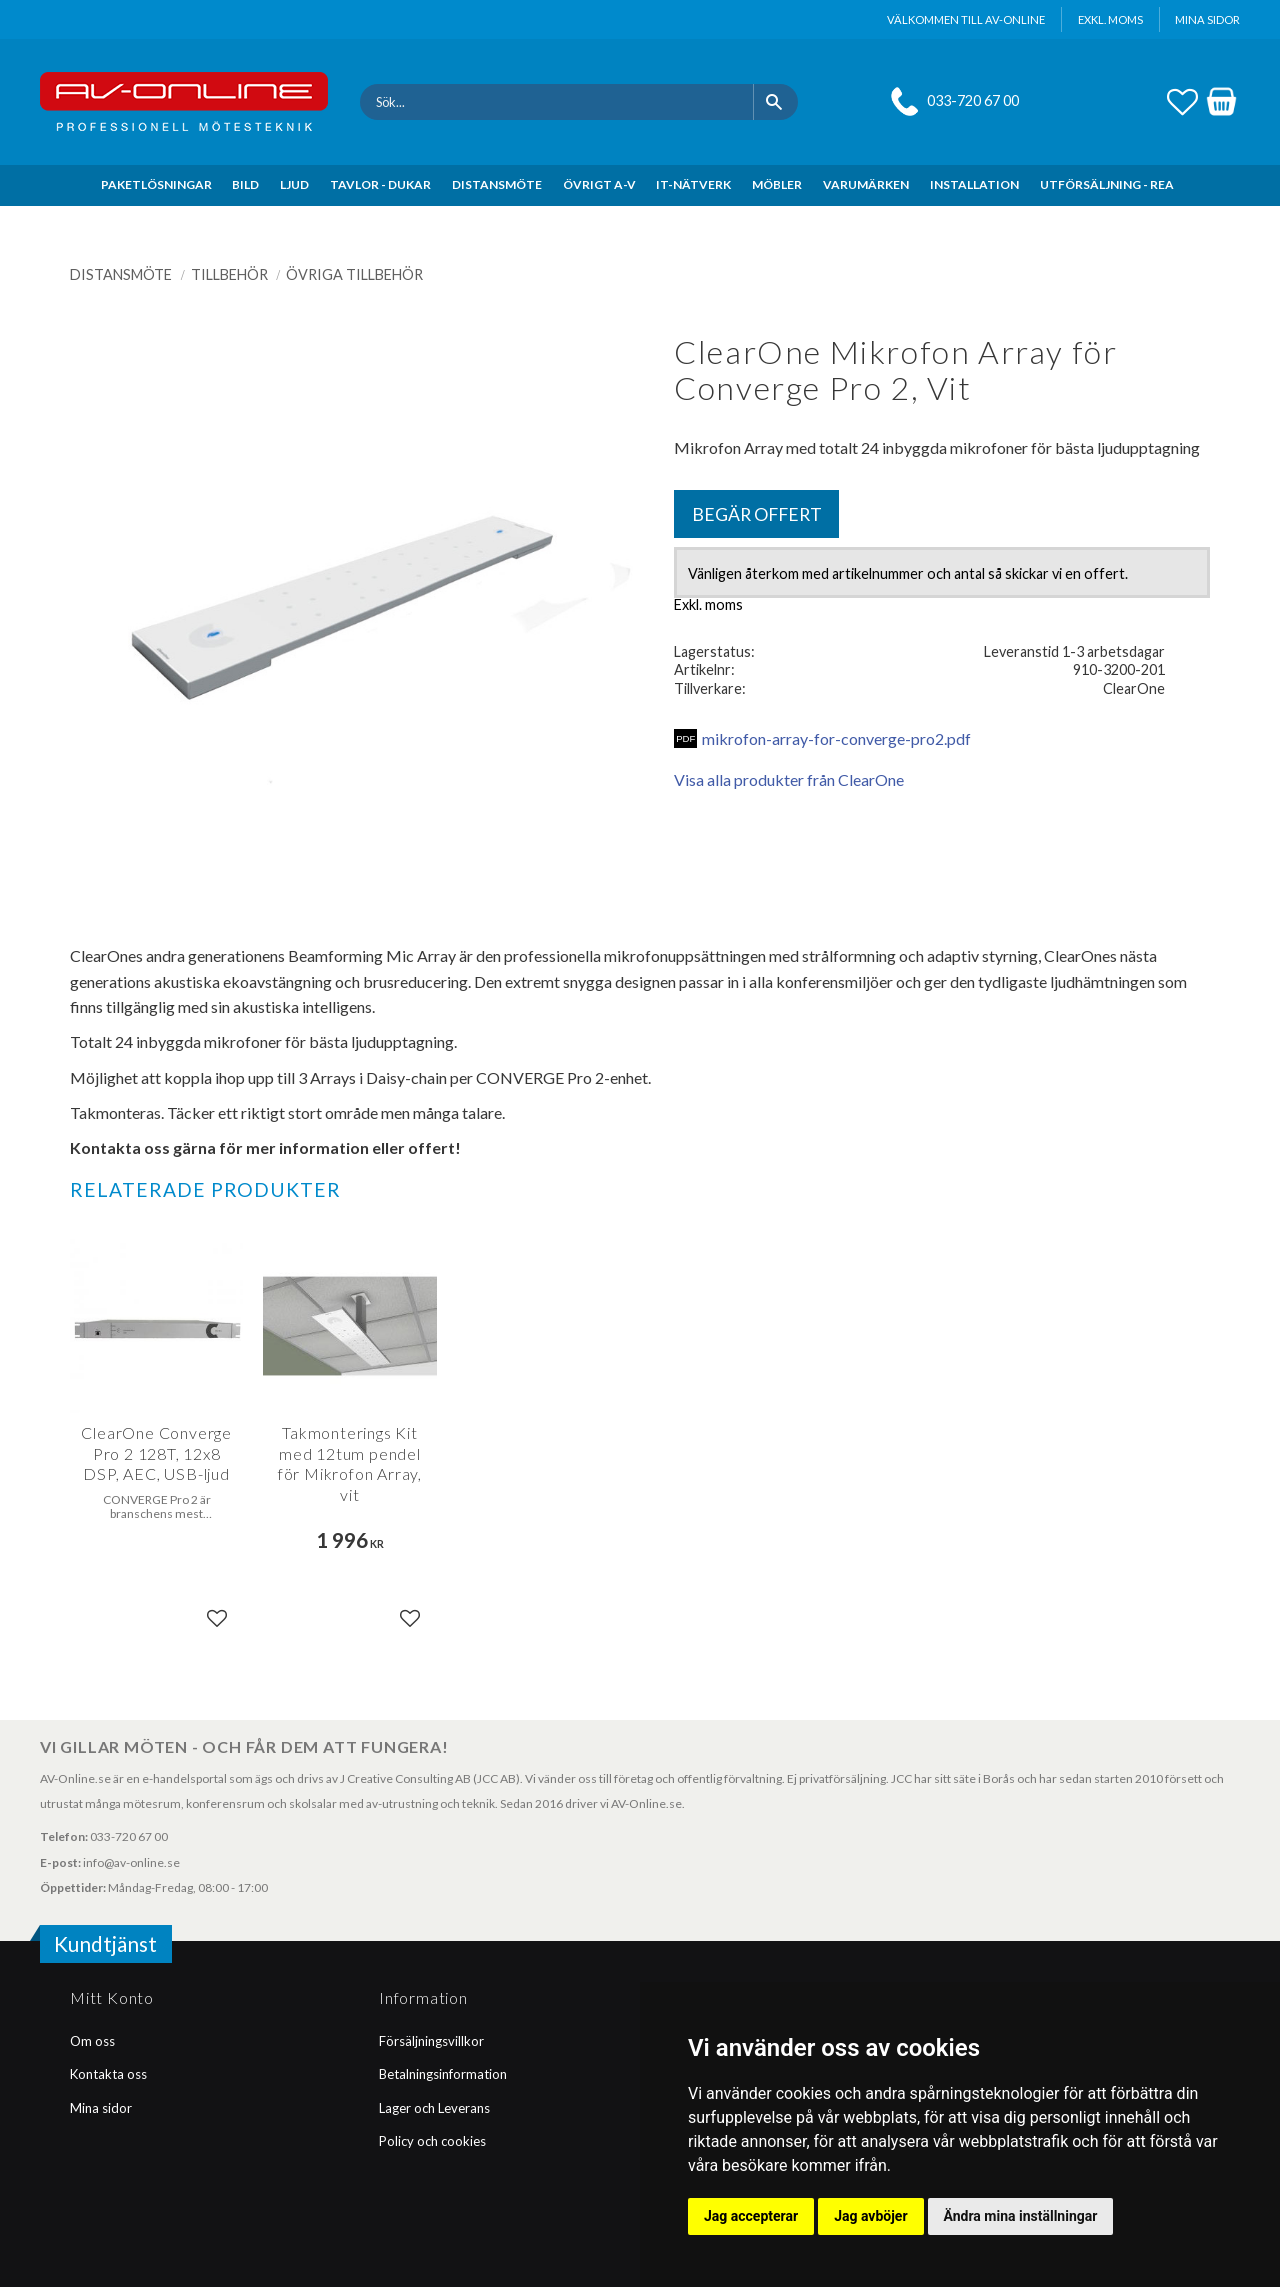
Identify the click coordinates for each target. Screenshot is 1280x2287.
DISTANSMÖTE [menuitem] (497, 184)
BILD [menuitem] (245, 184)
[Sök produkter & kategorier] (556, 102)
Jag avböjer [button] (870, 2216)
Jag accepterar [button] (751, 2216)
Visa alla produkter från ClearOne (789, 779)
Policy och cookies (432, 2141)
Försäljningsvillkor (431, 2041)
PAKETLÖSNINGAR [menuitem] (156, 184)
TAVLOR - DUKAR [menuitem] (380, 184)
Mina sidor (101, 2108)
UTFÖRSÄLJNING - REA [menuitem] (1107, 184)
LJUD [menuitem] (294, 184)
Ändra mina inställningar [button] (1021, 2216)
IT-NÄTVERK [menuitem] (693, 184)
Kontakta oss (108, 2074)
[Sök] (775, 102)
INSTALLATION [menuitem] (974, 184)
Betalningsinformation (443, 2074)
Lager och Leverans (434, 2108)
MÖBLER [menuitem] (777, 184)
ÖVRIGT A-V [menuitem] (599, 184)
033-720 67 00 (973, 100)
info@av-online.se (131, 1862)
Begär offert (757, 514)
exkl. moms (1110, 19)
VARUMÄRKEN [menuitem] (866, 184)
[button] (1182, 99)
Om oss (92, 2041)
